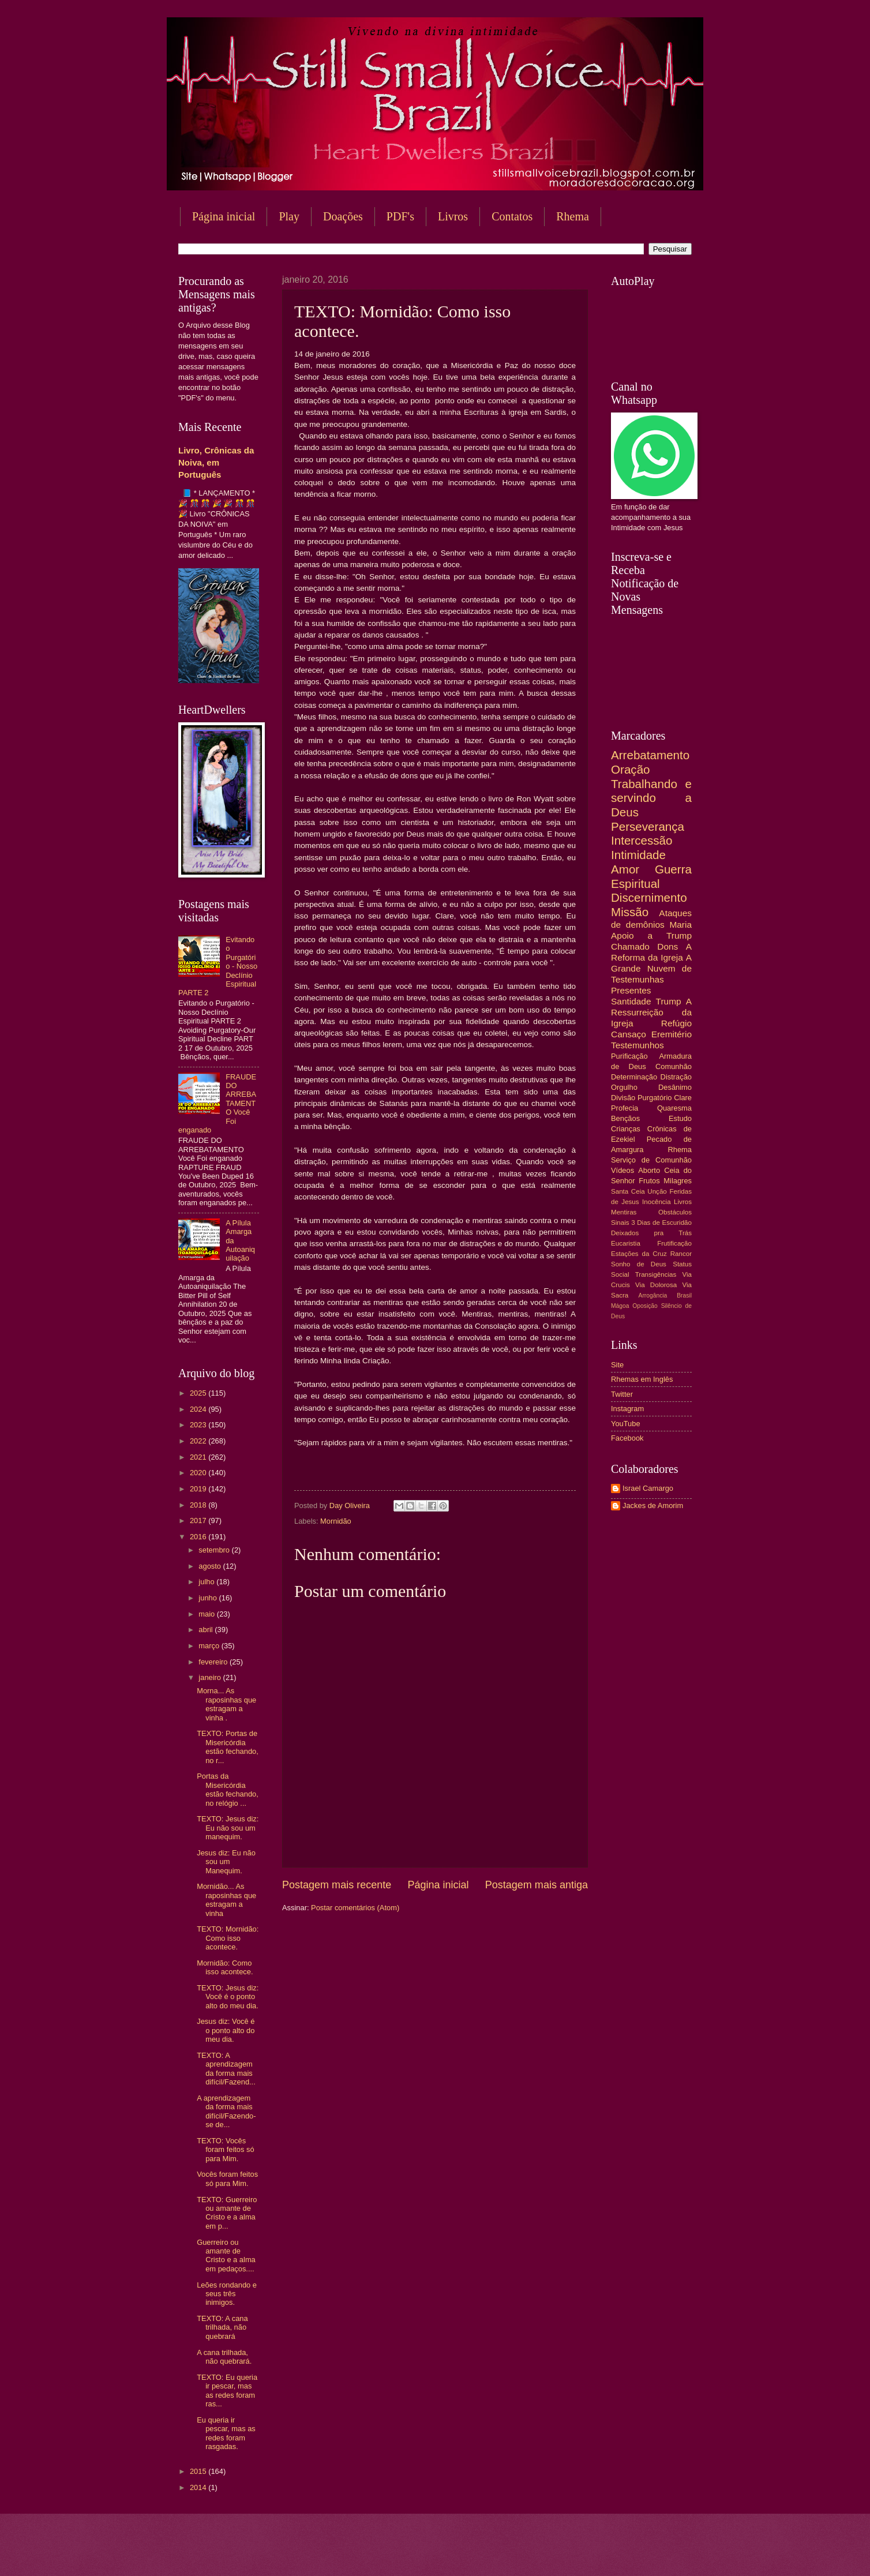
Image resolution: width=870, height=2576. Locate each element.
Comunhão (673, 1066)
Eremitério (671, 1034)
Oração (630, 769)
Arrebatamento (650, 755)
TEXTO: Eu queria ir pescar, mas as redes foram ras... (227, 2390)
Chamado (630, 946)
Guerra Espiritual (651, 876)
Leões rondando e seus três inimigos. (227, 2294)
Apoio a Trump (651, 935)
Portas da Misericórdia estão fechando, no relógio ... (227, 1789)
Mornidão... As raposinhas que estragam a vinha (226, 1899)
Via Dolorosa (656, 1284)
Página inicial (223, 216)
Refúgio (676, 1023)
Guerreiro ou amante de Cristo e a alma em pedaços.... (226, 2255)
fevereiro (214, 1662)
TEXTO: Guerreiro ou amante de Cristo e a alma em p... (227, 2212)
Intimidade (638, 854)
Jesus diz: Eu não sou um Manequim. (226, 1861)
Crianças (625, 1128)
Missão (629, 911)
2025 (199, 1393)
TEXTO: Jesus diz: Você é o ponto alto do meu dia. (227, 1996)
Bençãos (625, 1118)
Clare (683, 1097)
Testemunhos (637, 1045)
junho (208, 1597)
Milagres (677, 1180)
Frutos (649, 1180)
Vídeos (622, 1170)
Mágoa (620, 1306)
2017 (199, 1520)
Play (289, 216)
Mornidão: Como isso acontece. (225, 1967)
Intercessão (641, 840)
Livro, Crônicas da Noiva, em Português (216, 462)
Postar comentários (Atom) (355, 1907)
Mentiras (623, 1212)
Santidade (631, 1001)
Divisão (623, 1097)
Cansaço (628, 1034)
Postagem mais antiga (536, 1885)
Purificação (629, 1056)
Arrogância (653, 1295)
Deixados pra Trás (651, 1232)
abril (206, 1629)
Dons (667, 946)
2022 (199, 1441)
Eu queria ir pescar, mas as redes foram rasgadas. (226, 2433)
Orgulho (624, 1087)
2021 (199, 1457)
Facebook (627, 1438)
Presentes (631, 990)
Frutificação (674, 1243)
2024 (199, 1409)
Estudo (680, 1118)
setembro (214, 1550)
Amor (625, 869)
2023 (199, 1424)
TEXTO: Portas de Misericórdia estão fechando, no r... (227, 1746)
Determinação (634, 1077)
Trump (668, 1001)
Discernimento (649, 897)
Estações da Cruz (639, 1253)
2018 (199, 1505)
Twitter (622, 1394)
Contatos (512, 216)
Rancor (681, 1253)
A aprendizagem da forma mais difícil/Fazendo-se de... (226, 2111)
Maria (680, 924)
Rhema (572, 216)
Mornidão (335, 1521)
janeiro (210, 1677)
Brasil (684, 1295)
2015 (199, 2471)
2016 (199, 1536)
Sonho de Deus (638, 1264)
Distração (676, 1077)
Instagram (627, 1408)
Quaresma (674, 1108)
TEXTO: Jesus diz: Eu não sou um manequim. (227, 1827)
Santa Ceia (628, 1191)
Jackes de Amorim (652, 1505)
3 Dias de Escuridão (661, 1222)
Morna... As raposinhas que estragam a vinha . (226, 1704)
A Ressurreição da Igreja (651, 1012)
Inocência (656, 1201)
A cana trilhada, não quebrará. (224, 2356)
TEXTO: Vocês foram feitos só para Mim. (225, 2149)
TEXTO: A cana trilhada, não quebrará (222, 2327)
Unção (656, 1191)
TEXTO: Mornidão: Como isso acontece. (227, 1938)
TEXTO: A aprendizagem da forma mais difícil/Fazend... (226, 2068)
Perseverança (647, 826)
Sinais (620, 1222)
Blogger (528, 2553)
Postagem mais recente (336, 1885)
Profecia (624, 1108)
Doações (343, 216)
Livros (453, 216)
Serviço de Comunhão (651, 1160)
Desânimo (675, 1087)
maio (207, 1614)
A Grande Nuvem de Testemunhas (651, 968)
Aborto (649, 1170)
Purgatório (655, 1097)
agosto (210, 1566)
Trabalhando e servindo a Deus (651, 798)
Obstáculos (675, 1212)
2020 (199, 1472)
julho (207, 1581)
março (209, 1645)
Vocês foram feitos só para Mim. (227, 2178)
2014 (199, 2487)
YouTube (625, 1423)
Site (617, 1364)
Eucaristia (625, 1243)
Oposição (645, 1306)
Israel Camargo (647, 1488)
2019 (199, 1488)
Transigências (656, 1274)
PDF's (400, 216)
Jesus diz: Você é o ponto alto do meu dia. (225, 2030)
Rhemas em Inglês (642, 1379)
